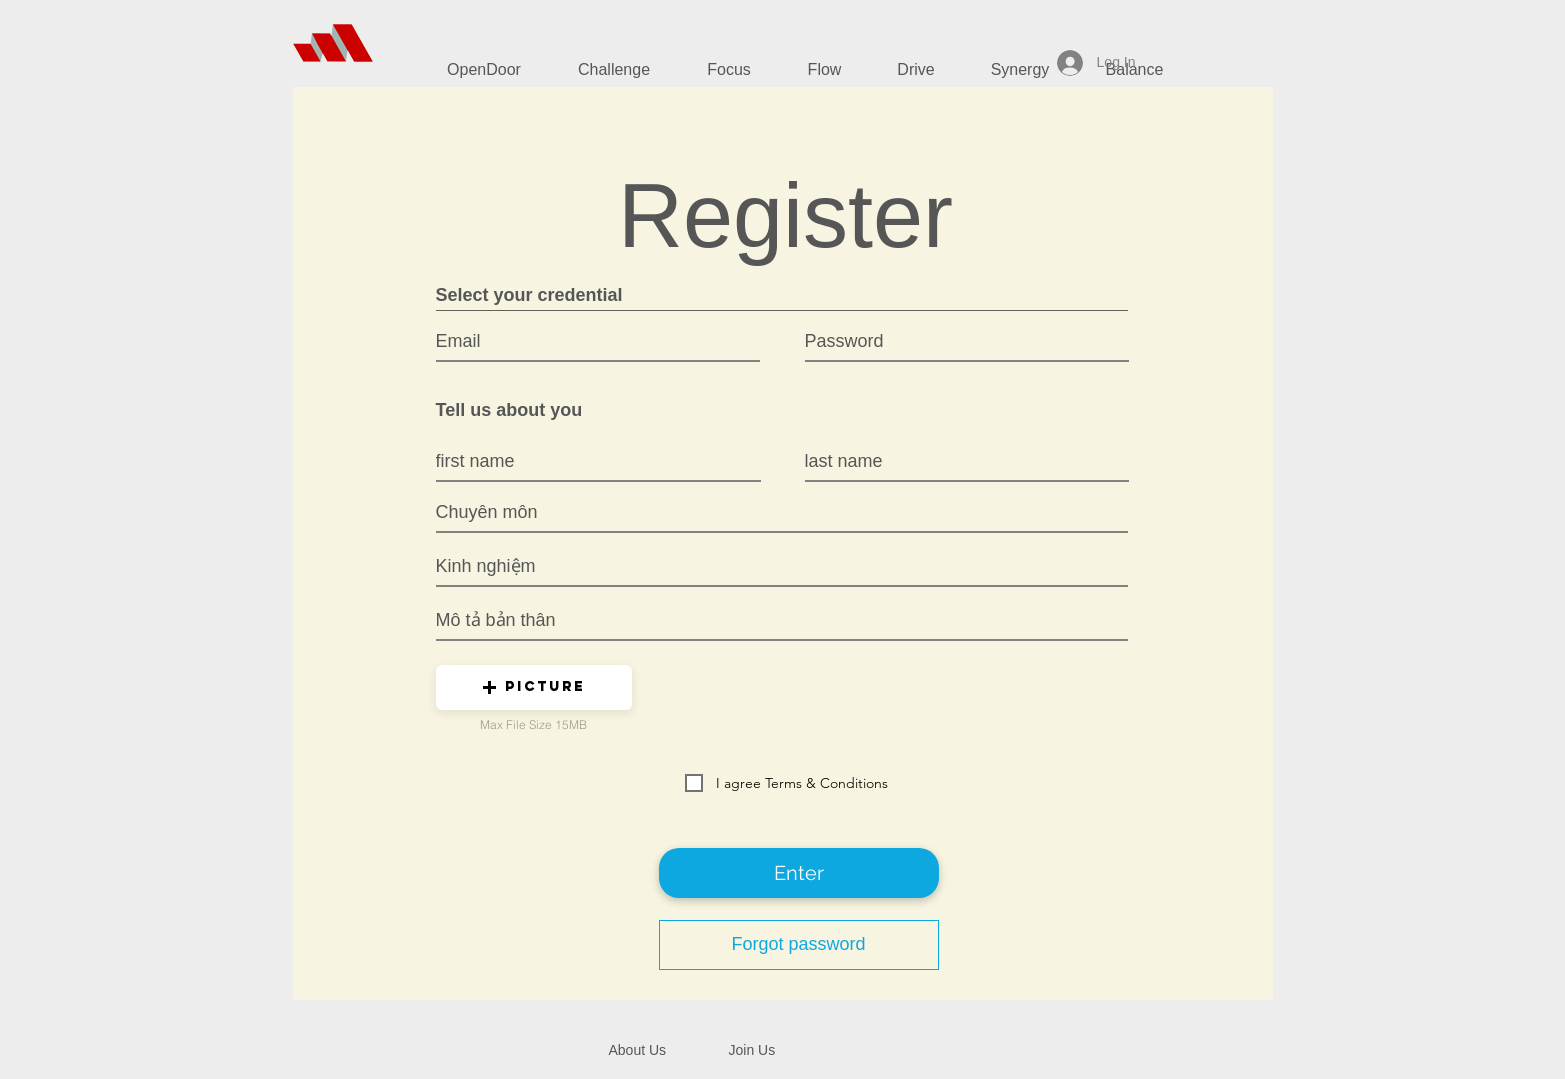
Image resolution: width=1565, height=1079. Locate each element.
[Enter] (799, 873)
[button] (534, 687)
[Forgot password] (799, 945)
